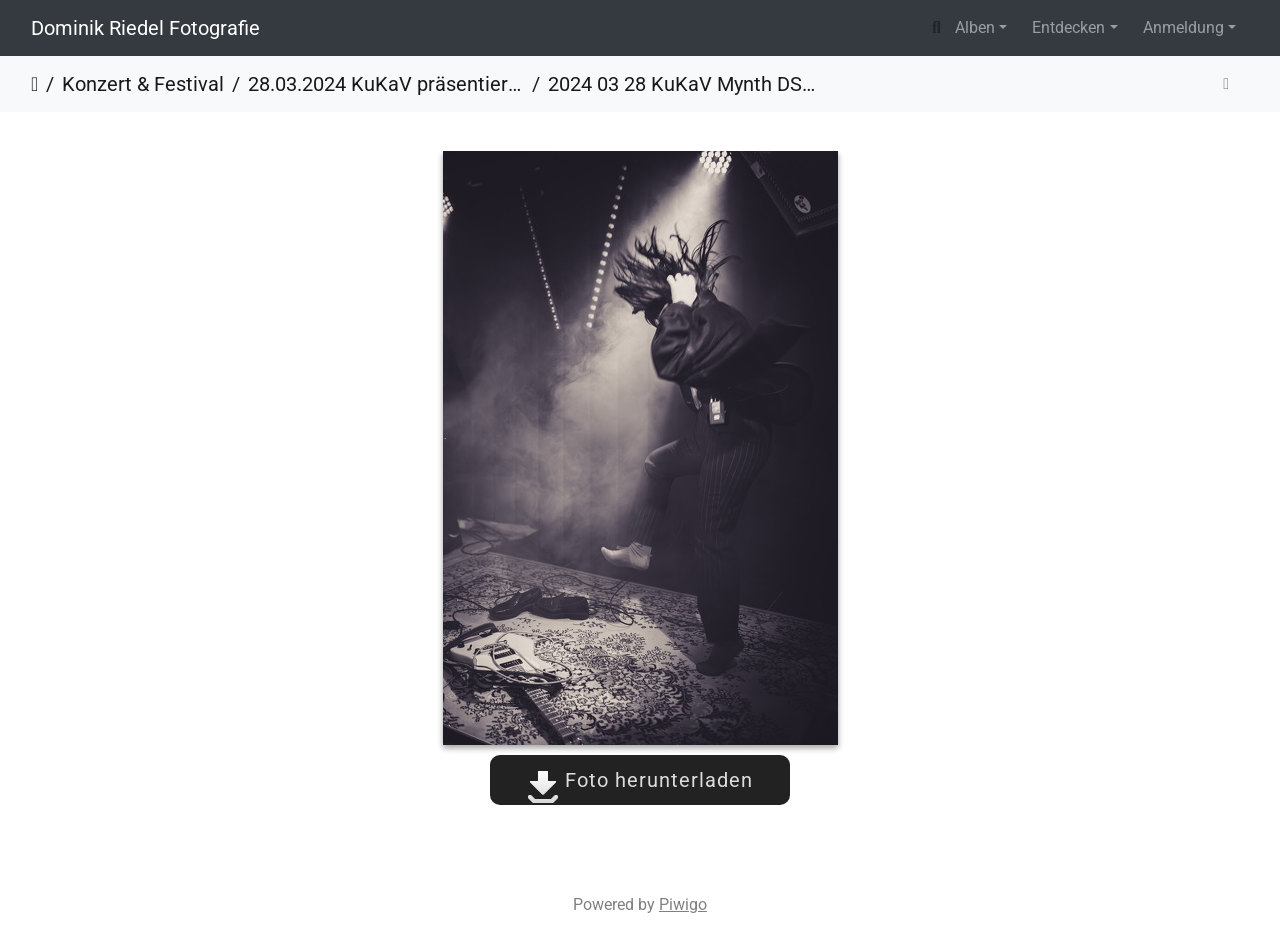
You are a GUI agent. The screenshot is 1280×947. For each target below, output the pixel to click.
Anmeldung (1183, 27)
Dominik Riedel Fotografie (145, 28)
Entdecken (1068, 27)
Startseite (34, 84)
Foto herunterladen (640, 780)
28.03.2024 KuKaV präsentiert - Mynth (386, 84)
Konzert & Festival (143, 84)
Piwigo (683, 904)
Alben (975, 27)
